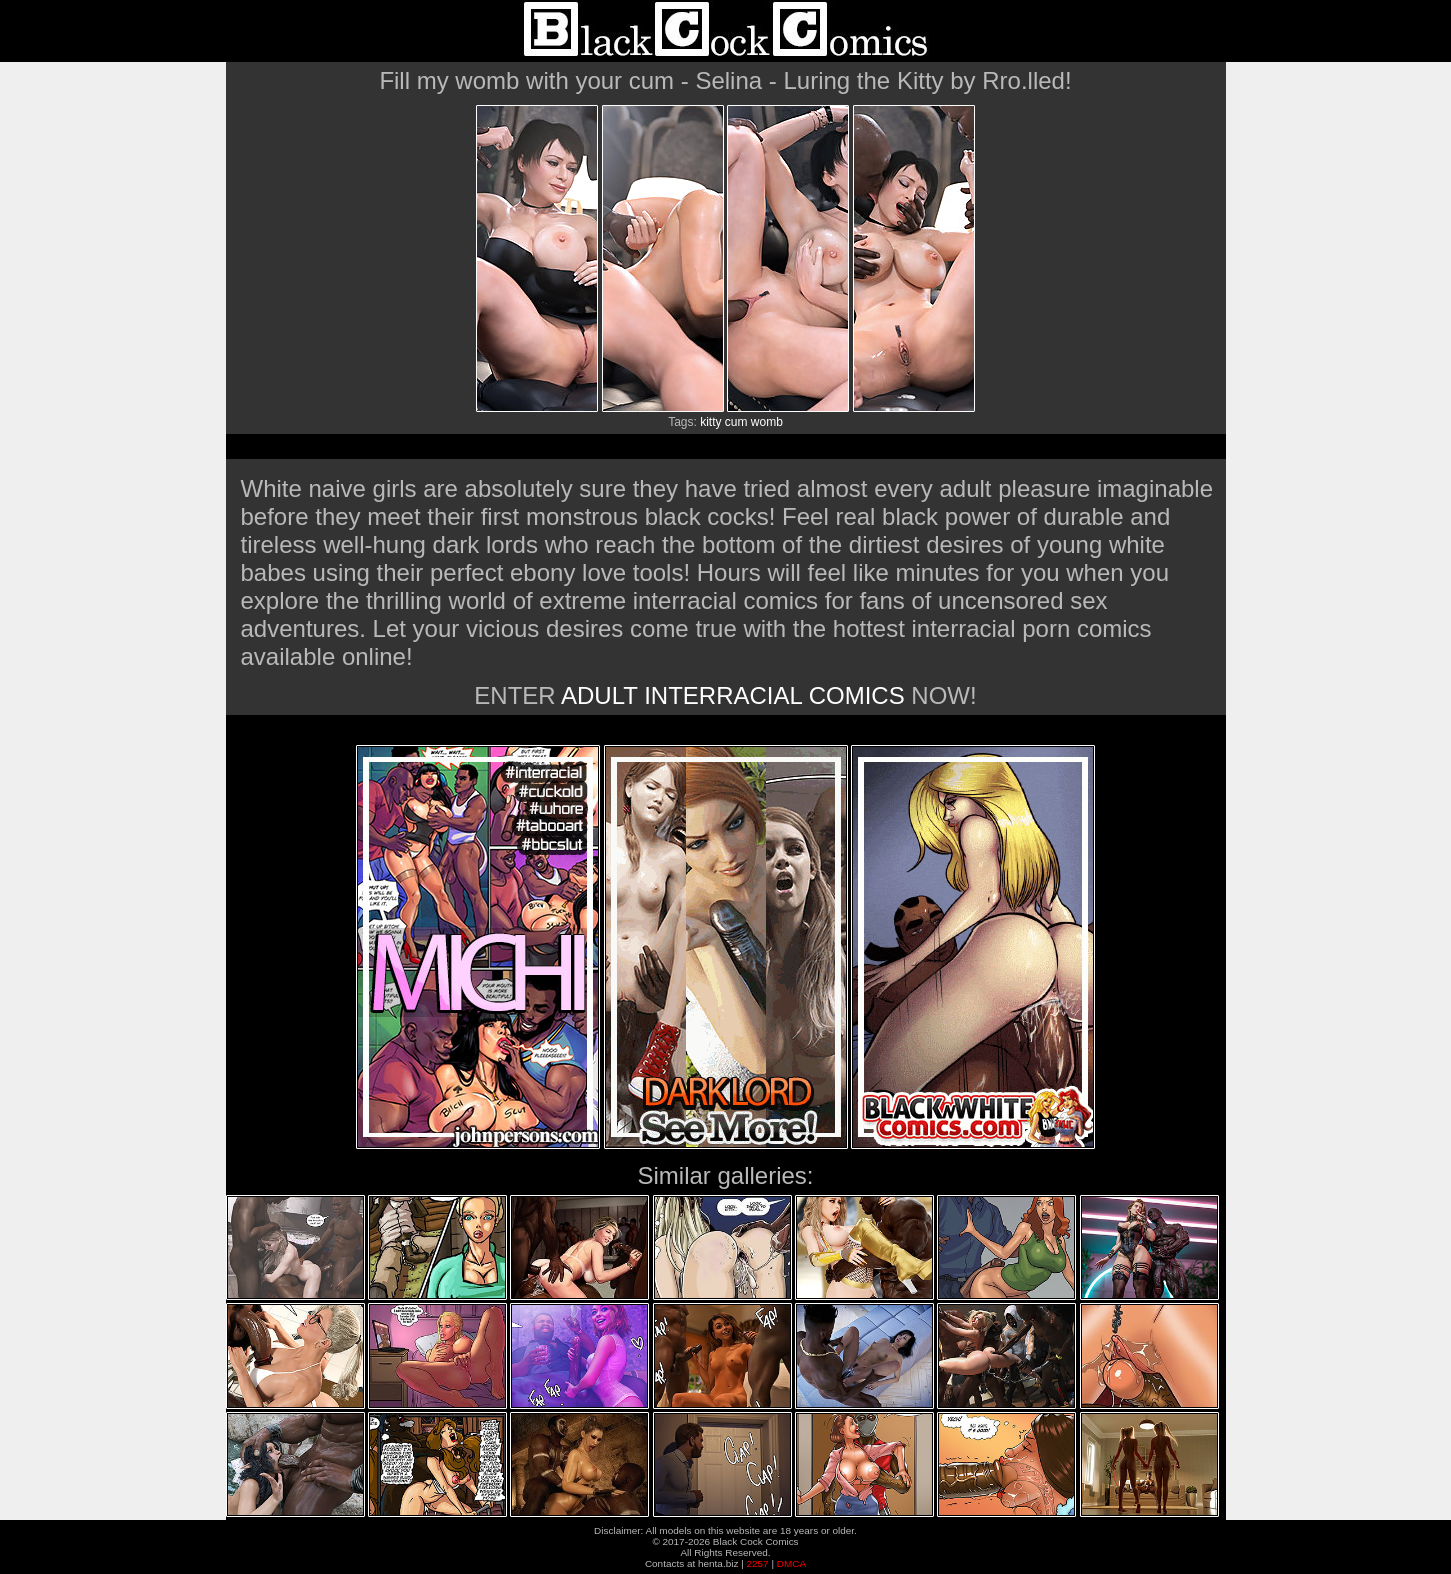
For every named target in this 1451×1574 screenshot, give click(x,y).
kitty (710, 422)
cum (736, 422)
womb (767, 422)
